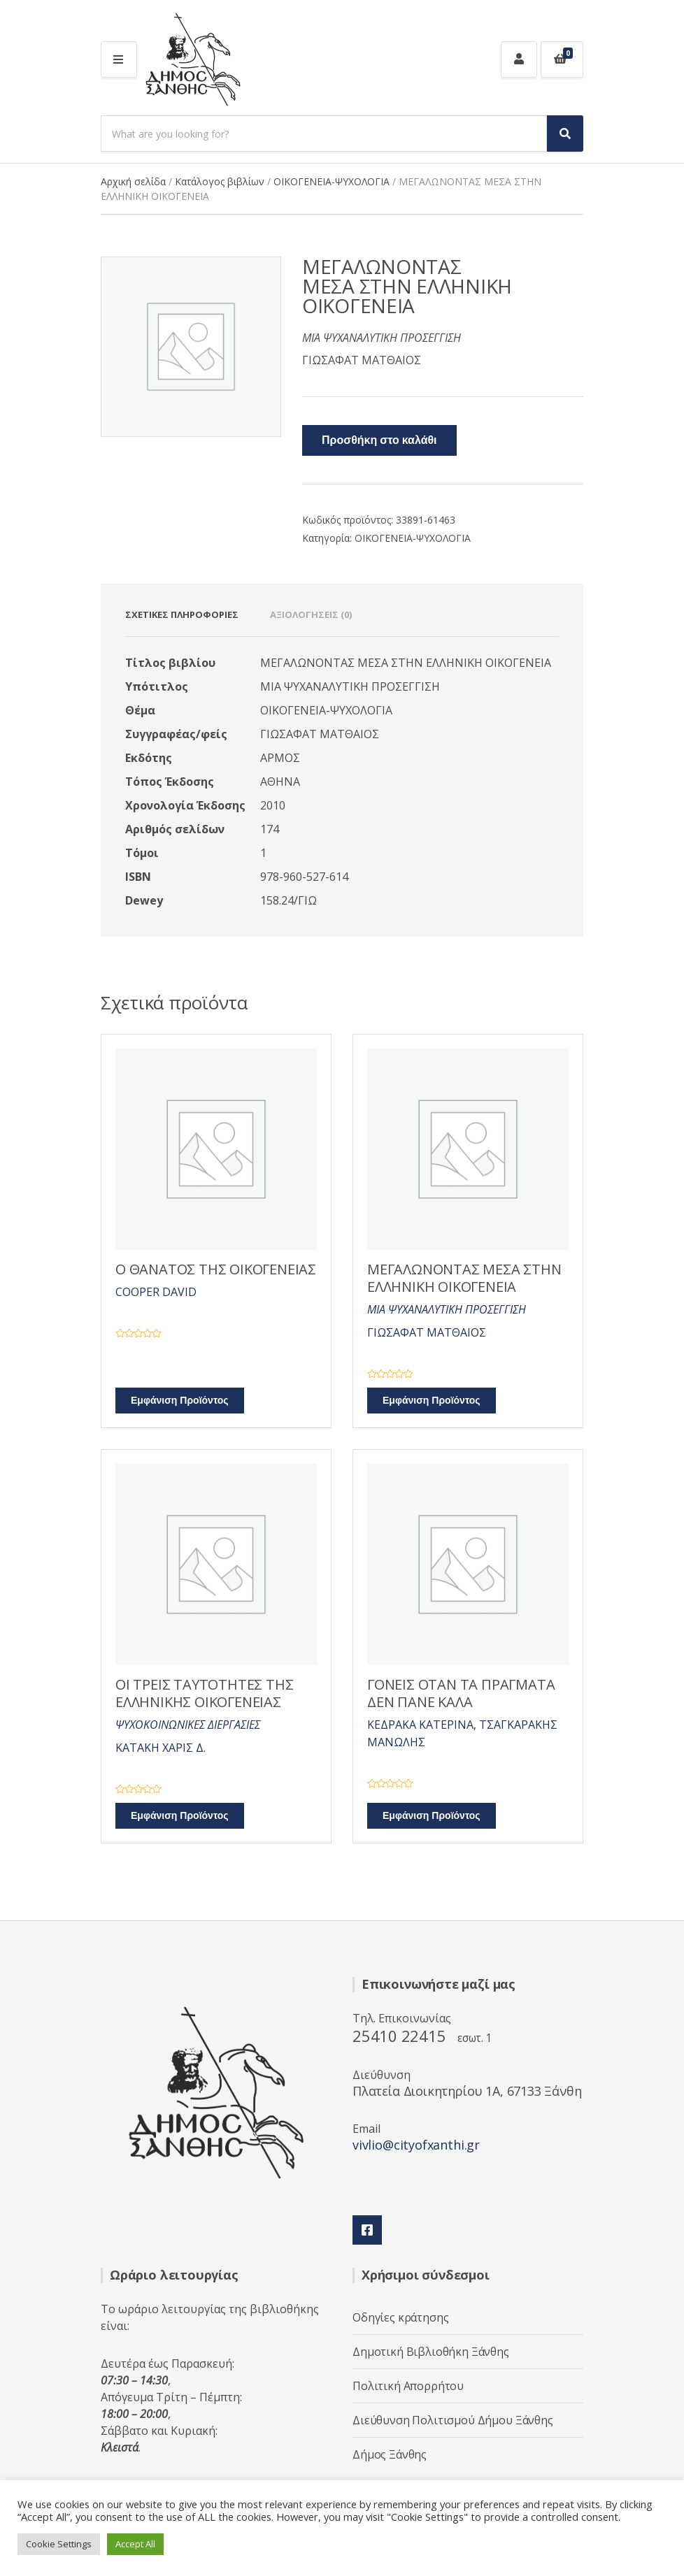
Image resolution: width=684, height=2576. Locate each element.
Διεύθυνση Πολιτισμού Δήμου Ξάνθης (452, 2420)
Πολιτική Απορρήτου (408, 2386)
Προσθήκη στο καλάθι (379, 440)
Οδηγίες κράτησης (400, 2317)
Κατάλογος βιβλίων (219, 181)
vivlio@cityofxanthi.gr (416, 2144)
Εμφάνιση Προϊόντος (180, 1400)
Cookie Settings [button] (59, 2544)
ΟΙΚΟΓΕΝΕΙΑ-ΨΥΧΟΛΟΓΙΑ (331, 181)
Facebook (367, 2230)
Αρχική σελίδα (133, 181)
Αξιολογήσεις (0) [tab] (311, 614)
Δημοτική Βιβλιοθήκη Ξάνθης (430, 2351)
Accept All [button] (135, 2544)
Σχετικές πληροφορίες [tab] (181, 614)
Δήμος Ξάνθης (389, 2454)
